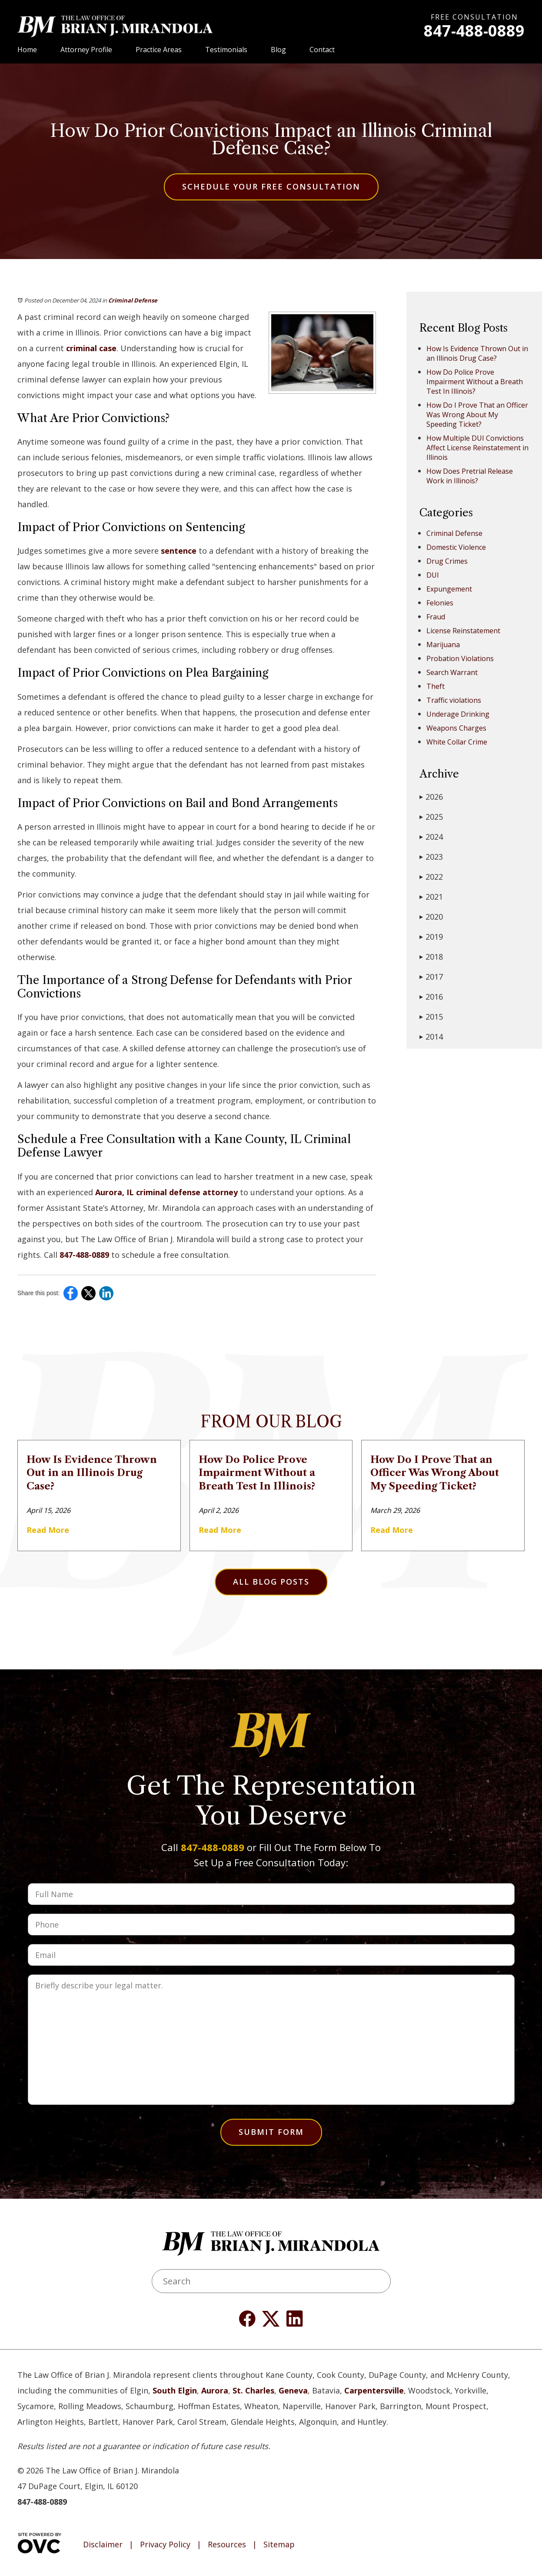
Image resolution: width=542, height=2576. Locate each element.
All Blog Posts (271, 1581)
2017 (431, 976)
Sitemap (279, 2544)
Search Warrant (452, 672)
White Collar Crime (456, 742)
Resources (227, 2544)
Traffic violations (453, 700)
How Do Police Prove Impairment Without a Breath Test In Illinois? (474, 381)
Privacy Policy (165, 2544)
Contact (322, 49)
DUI (432, 575)
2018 (431, 956)
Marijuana (443, 644)
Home (27, 49)
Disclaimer (103, 2544)
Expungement (449, 589)
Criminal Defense (132, 300)
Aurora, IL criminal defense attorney (166, 1192)
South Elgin (175, 2390)
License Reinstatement (463, 630)
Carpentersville (374, 2390)
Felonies (439, 603)
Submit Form (271, 2132)
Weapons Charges (456, 728)
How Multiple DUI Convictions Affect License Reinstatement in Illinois (477, 447)
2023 (431, 856)
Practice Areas (159, 49)
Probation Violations (460, 658)
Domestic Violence (456, 547)
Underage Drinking (457, 714)
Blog (278, 49)
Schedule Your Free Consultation (271, 186)
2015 (431, 1016)
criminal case (91, 348)
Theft (435, 686)
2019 (431, 936)
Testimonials (226, 49)
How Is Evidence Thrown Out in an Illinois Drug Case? (477, 353)
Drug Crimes (447, 561)
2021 (431, 896)
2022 (431, 876)
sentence (178, 550)
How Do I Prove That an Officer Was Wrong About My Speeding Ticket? (477, 414)
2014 (431, 1036)
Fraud (435, 617)
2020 (431, 916)
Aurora (214, 2390)
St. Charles (253, 2390)
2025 (431, 816)
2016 (431, 996)
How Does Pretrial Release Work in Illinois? (469, 475)
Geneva (293, 2390)
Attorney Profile (86, 49)
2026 (431, 796)
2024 (431, 836)
